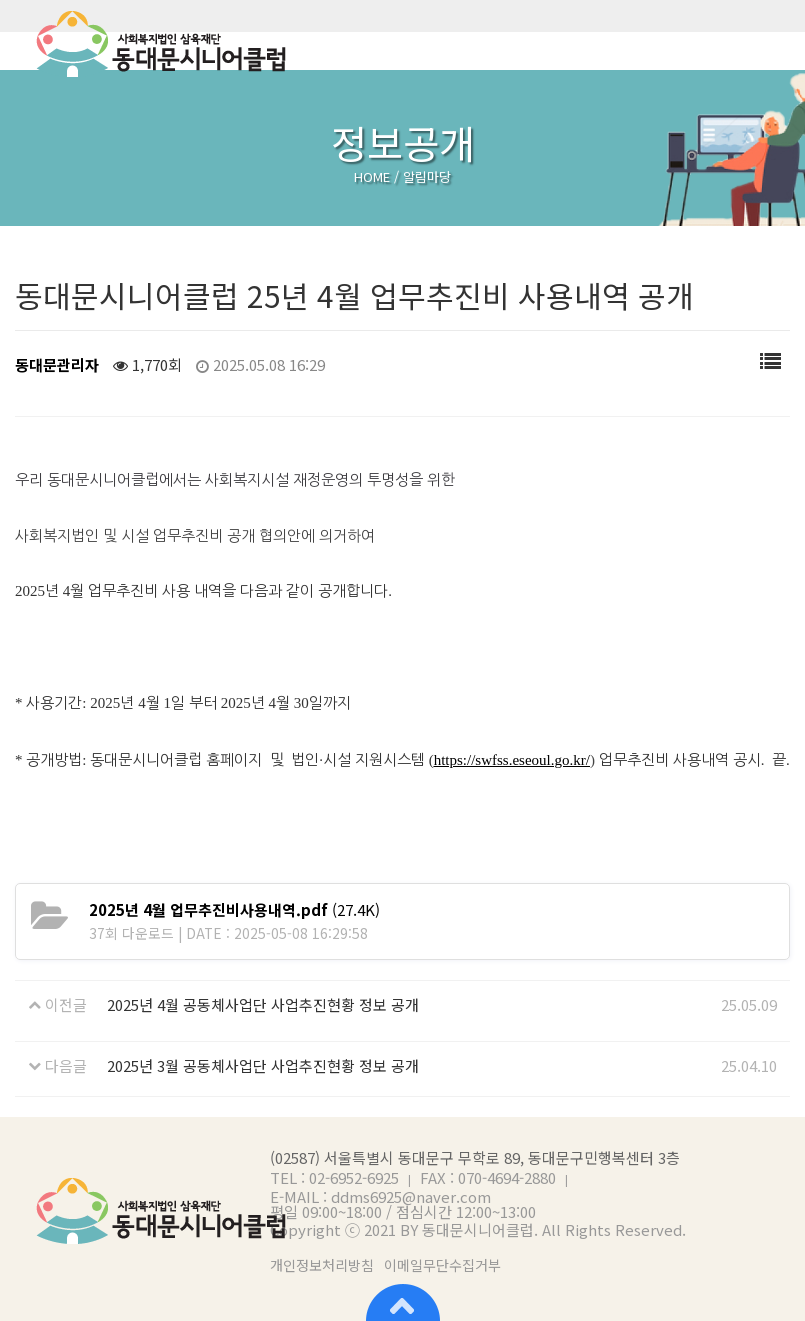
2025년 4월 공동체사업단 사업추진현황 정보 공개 (263, 1004)
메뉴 (775, 44)
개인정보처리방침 (322, 1265)
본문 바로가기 (0, 0)
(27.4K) (234, 909)
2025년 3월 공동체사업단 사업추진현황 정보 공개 (263, 1065)
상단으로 (403, 1301)
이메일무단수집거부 (442, 1265)
